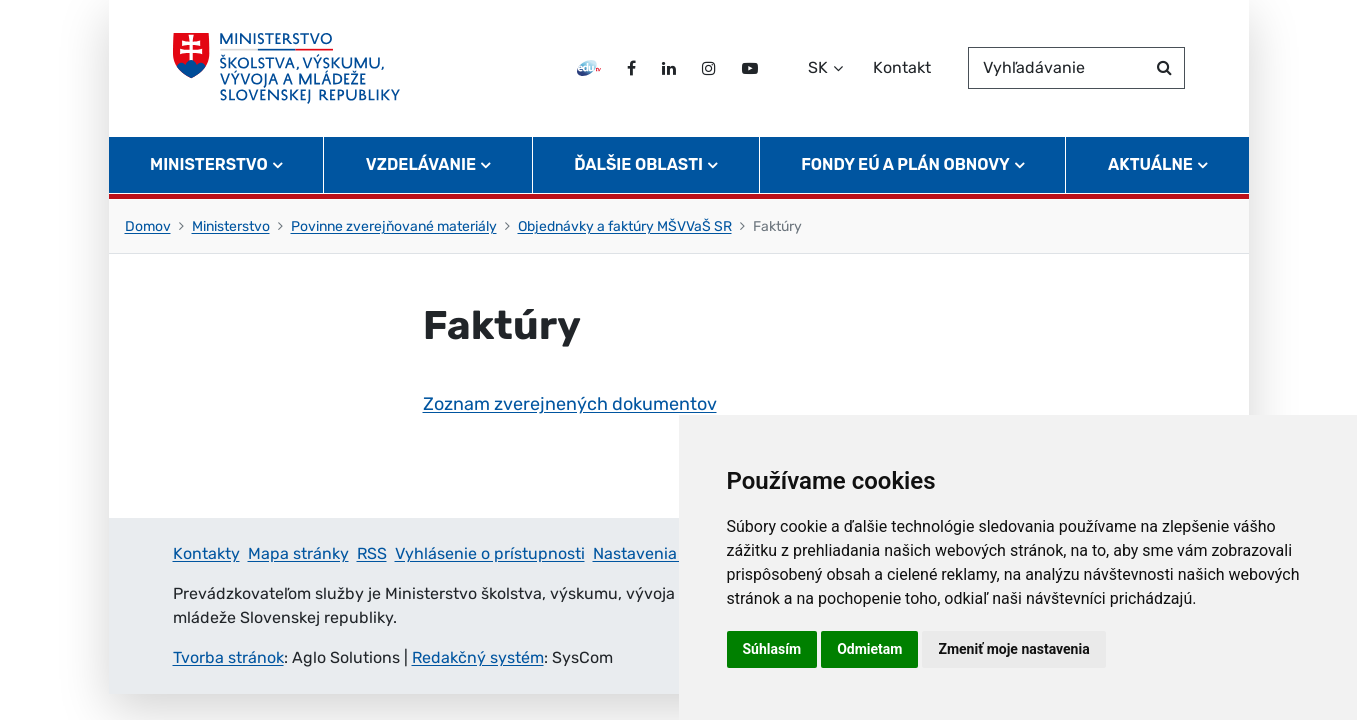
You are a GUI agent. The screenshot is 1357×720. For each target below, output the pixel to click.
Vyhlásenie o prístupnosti (490, 553)
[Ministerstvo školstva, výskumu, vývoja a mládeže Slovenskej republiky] (287, 69)
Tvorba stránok (228, 657)
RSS (372, 553)
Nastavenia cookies (665, 553)
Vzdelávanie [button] (421, 165)
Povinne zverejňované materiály (394, 226)
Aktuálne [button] (1150, 165)
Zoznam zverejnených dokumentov (570, 404)
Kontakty (206, 553)
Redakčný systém (478, 657)
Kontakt (902, 68)
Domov (148, 226)
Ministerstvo (231, 226)
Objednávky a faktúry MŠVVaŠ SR (625, 226)
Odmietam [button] (869, 649)
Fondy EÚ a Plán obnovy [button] (905, 165)
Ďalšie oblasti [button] (638, 165)
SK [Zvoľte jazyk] (818, 68)
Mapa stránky (298, 553)
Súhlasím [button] (772, 649)
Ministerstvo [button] (209, 165)
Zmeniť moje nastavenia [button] (1013, 649)
